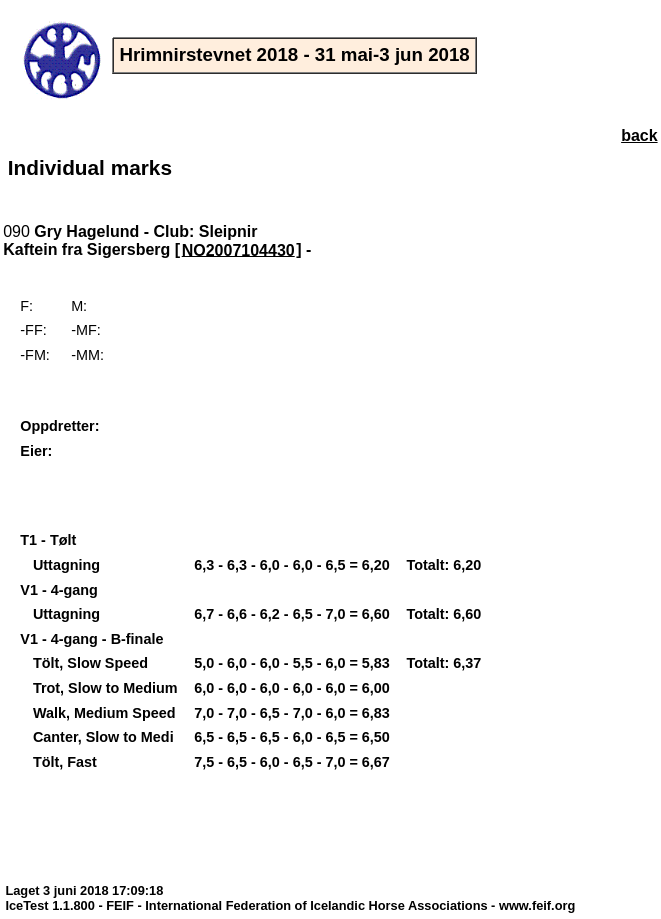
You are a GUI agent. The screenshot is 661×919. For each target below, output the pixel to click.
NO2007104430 (238, 249)
